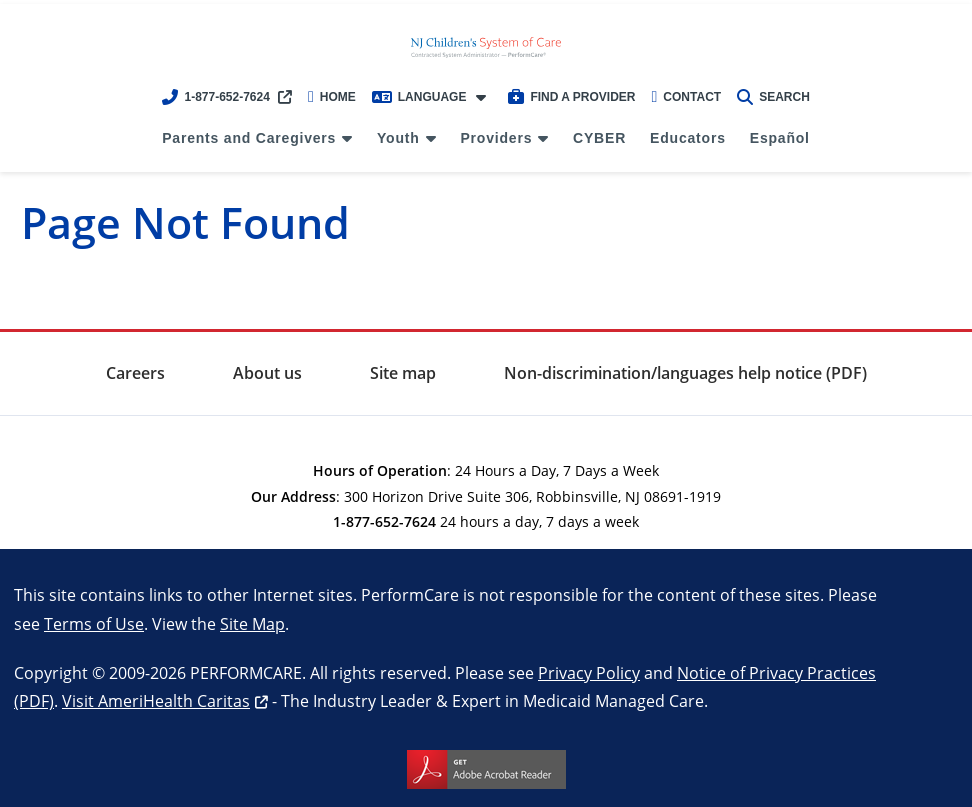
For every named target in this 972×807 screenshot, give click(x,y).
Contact (687, 97)
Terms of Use (94, 623)
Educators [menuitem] (688, 138)
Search (773, 97)
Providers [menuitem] (496, 138)
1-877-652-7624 (215, 97)
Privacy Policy (589, 672)
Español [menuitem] (780, 138)
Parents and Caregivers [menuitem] (249, 138)
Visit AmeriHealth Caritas (156, 700)
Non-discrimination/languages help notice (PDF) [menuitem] (685, 373)
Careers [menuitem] (135, 373)
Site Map (252, 623)
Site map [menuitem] (403, 373)
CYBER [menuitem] (599, 138)
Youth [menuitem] (398, 138)
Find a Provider (571, 97)
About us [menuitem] (267, 373)
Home (332, 97)
